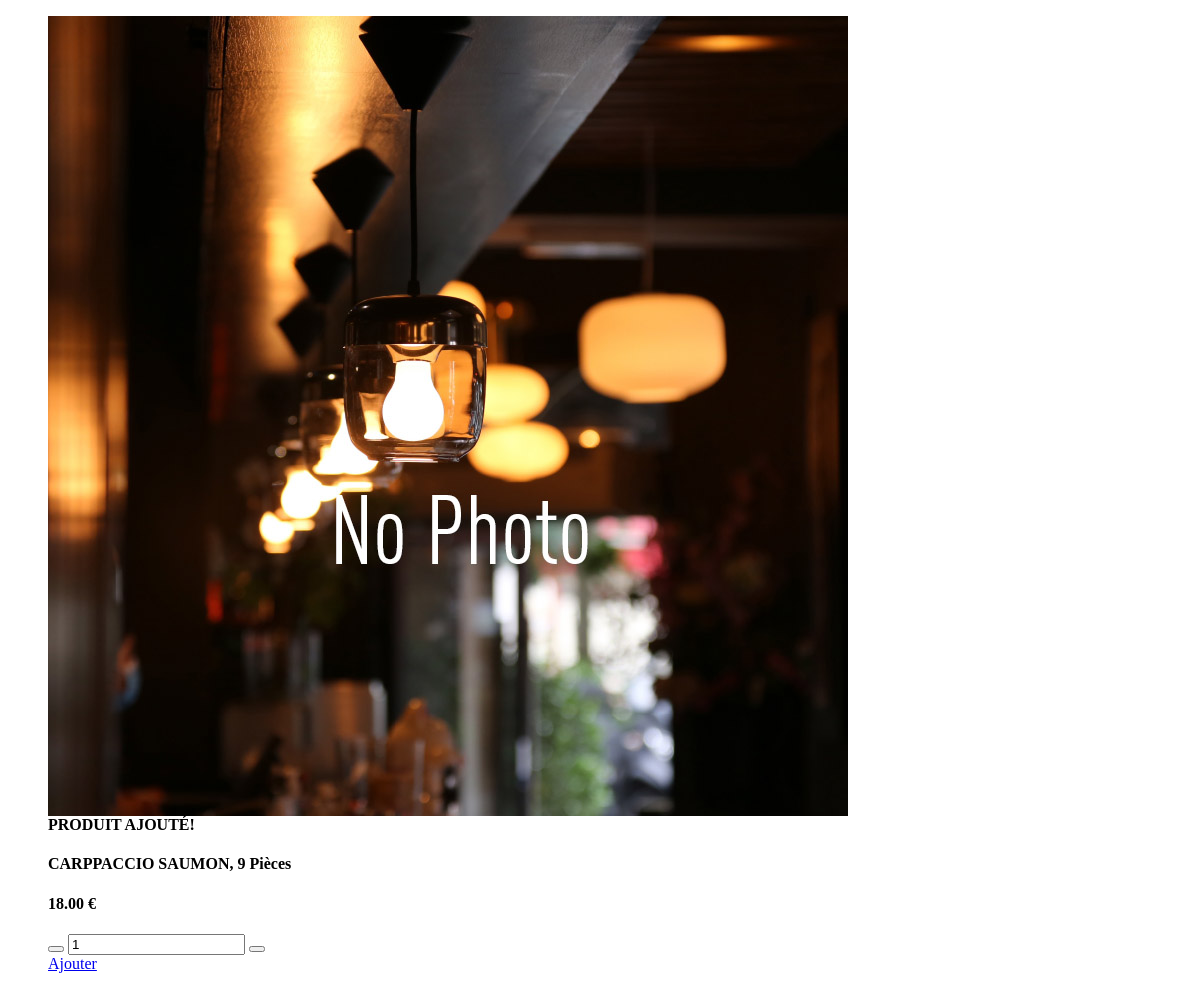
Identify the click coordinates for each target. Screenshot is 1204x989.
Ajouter (72, 963)
